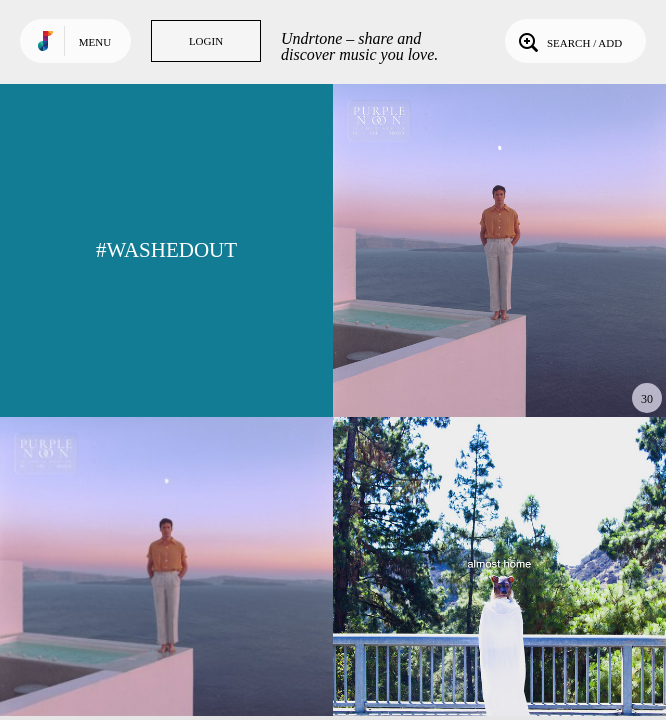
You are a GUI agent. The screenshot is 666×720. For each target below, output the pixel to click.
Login (206, 41)
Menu (95, 42)
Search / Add (568, 41)
